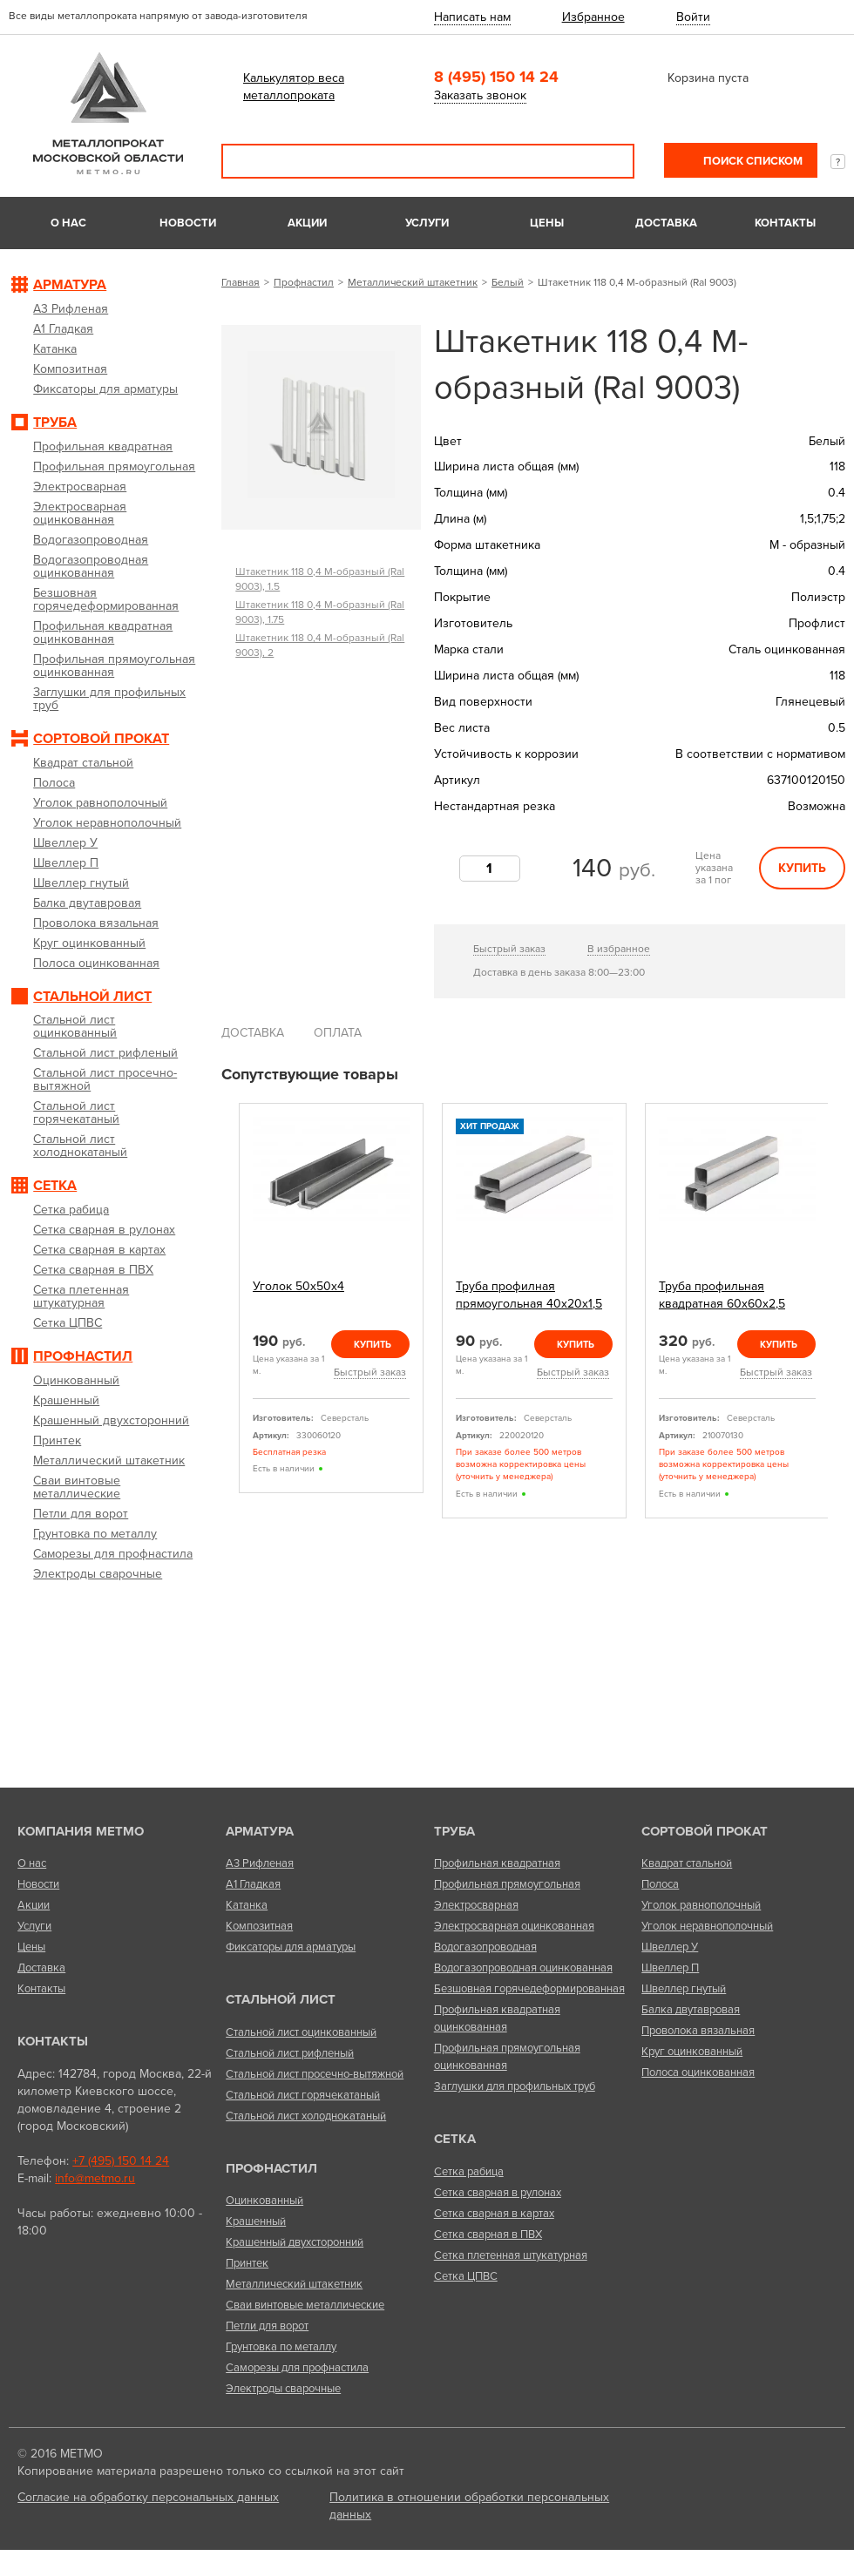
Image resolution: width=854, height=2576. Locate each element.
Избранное (593, 17)
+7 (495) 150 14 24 (120, 2160)
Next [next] (839, 1311)
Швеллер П (670, 1968)
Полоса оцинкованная (698, 2072)
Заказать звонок (480, 95)
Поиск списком (752, 161)
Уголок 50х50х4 (298, 1286)
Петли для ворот (267, 2326)
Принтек (247, 2263)
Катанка (247, 1905)
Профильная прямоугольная (507, 1884)
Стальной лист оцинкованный (301, 2032)
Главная (240, 282)
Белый (507, 282)
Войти (693, 17)
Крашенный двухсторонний (294, 2242)
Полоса (660, 1884)
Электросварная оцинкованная (514, 1926)
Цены (547, 223)
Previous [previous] (227, 1311)
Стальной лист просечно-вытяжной (314, 2074)
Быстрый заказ (509, 949)
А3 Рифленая (260, 1863)
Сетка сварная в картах (494, 2214)
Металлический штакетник (413, 282)
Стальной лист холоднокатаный (306, 2116)
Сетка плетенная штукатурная (510, 2255)
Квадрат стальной (686, 1863)
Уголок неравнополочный (707, 1926)
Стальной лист (281, 1999)
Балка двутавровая (690, 2010)
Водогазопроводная (485, 1947)
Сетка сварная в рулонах (497, 2193)
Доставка (666, 223)
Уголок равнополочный (701, 1905)
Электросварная (476, 1905)
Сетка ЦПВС (466, 2276)
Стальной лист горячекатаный (303, 2095)
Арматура (260, 1831)
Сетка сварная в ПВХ (488, 2234)
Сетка (455, 2139)
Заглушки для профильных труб (514, 2086)
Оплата (338, 1032)
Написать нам (472, 17)
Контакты (785, 223)
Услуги (427, 223)
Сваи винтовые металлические (305, 2305)
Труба (454, 1831)
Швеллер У (669, 1947)
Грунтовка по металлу (281, 2347)
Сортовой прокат (704, 1831)
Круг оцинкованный (691, 2052)
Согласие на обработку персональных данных (148, 2497)
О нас (68, 223)
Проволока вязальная (698, 2031)
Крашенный (256, 2221)
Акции (307, 223)
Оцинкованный (264, 2201)
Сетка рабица (469, 2172)
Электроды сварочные (283, 2389)
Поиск (609, 161)
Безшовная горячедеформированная (529, 1989)
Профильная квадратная (497, 1863)
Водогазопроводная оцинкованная (523, 1968)
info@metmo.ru (95, 2178)
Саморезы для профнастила (297, 2368)
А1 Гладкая (253, 1884)
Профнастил (304, 282)
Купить (802, 868)
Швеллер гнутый (683, 1989)
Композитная (259, 1926)
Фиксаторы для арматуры (291, 1947)
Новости (187, 223)
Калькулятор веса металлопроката (293, 87)
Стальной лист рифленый (290, 2053)
